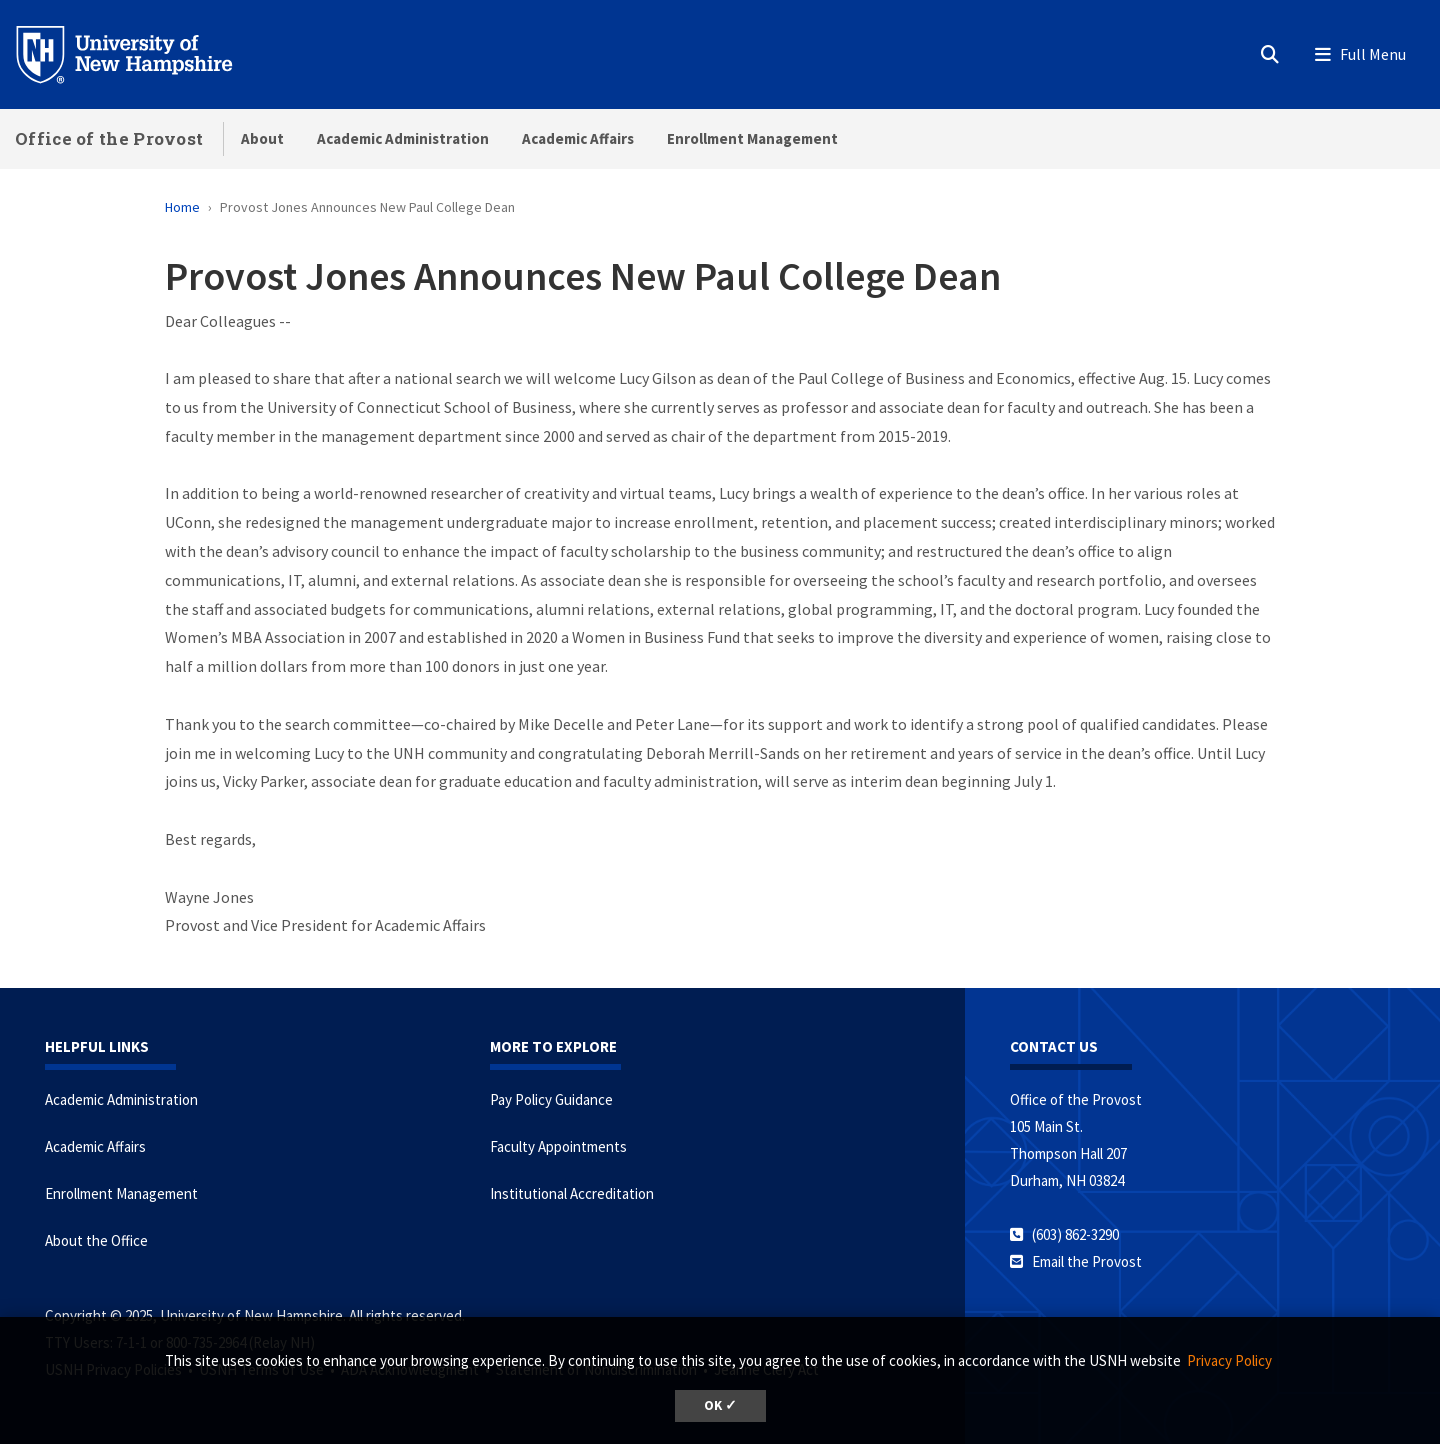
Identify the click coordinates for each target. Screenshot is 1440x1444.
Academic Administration (403, 138)
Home (182, 207)
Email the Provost (1087, 1261)
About (262, 138)
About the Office (96, 1240)
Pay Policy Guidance (551, 1099)
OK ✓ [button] (720, 1405)
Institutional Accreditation (572, 1193)
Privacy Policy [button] (1229, 1360)
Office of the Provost (109, 138)
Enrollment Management (752, 138)
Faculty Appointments (558, 1146)
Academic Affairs (578, 138)
